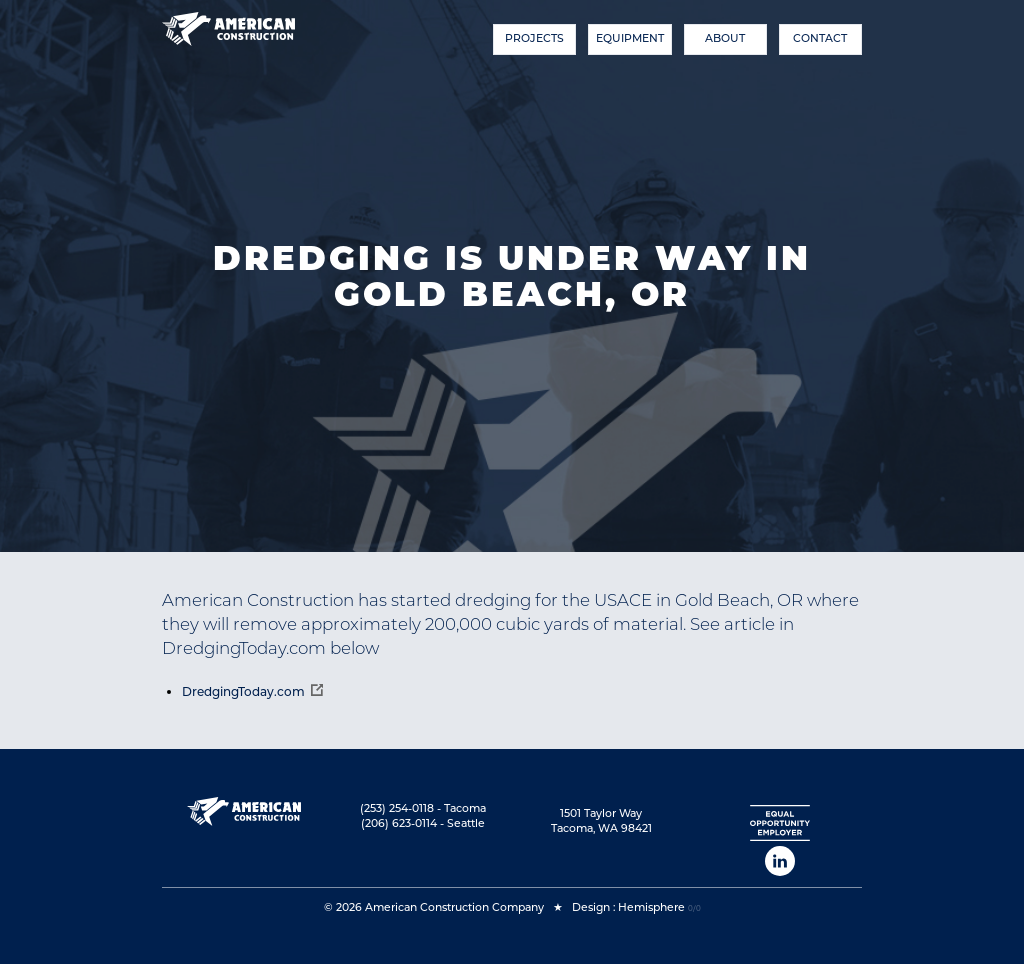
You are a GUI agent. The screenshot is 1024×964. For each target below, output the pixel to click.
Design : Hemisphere (628, 907)
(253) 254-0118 (397, 808)
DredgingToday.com (243, 691)
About (725, 38)
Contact (820, 38)
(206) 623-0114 (399, 823)
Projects (534, 38)
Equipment (630, 38)
